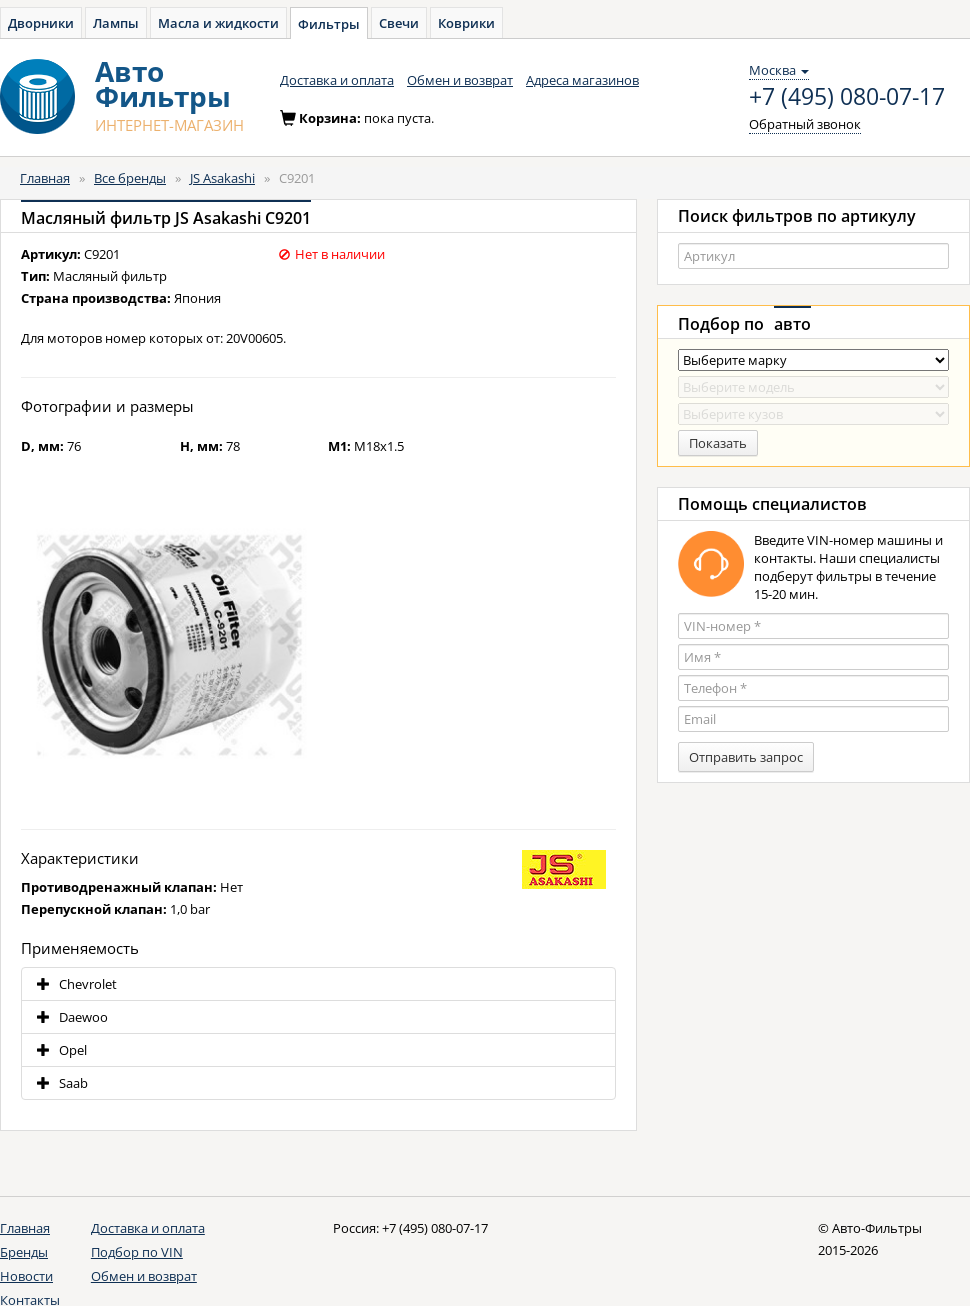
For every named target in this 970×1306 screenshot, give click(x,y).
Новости (26, 1276)
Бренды (24, 1252)
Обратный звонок (805, 124)
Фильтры (329, 24)
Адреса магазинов (582, 80)
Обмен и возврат (460, 80)
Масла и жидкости (218, 23)
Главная (45, 178)
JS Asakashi (222, 178)
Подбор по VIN (137, 1252)
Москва (779, 70)
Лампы (116, 23)
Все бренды (130, 178)
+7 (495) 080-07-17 (847, 97)
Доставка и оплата (337, 80)
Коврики (466, 23)
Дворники (41, 23)
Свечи (399, 23)
